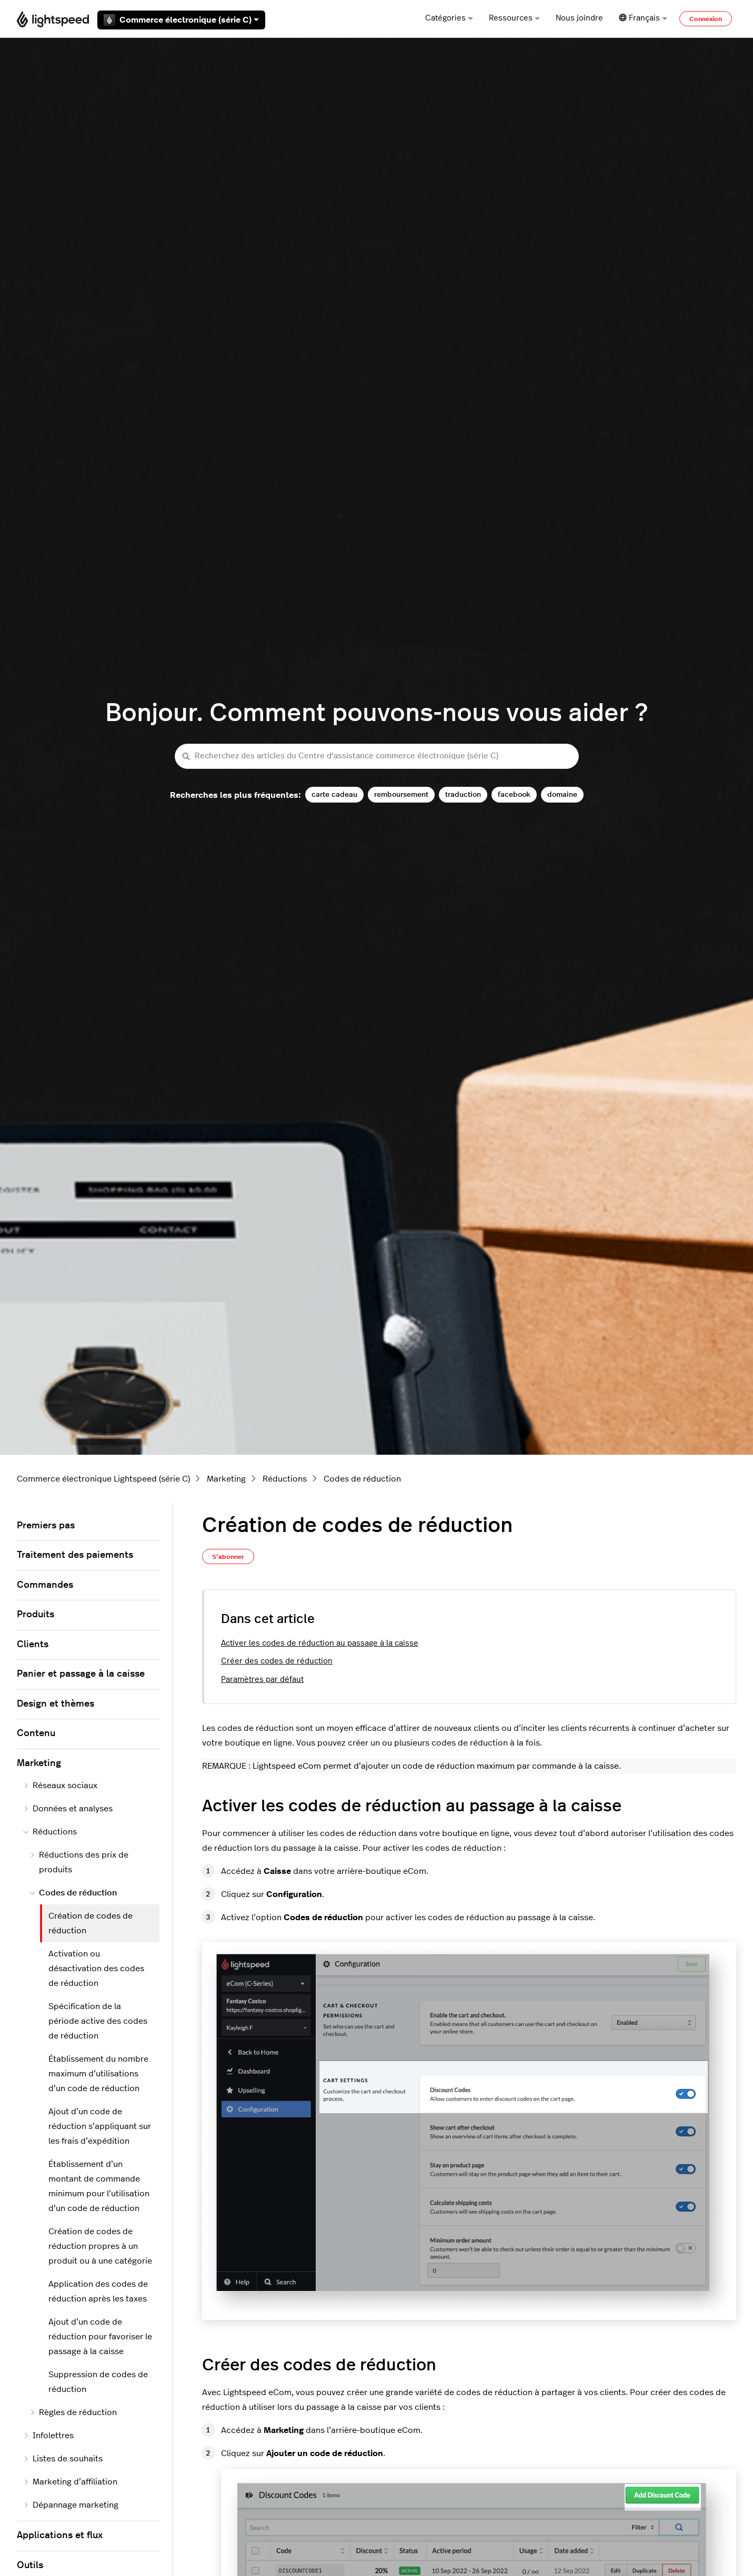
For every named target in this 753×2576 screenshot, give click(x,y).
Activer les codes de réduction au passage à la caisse (319, 1643)
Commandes (45, 1585)
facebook (514, 794)
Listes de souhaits (63, 2459)
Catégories (449, 18)
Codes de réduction (362, 1479)
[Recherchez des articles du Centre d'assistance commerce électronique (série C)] (377, 756)
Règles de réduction (73, 2412)
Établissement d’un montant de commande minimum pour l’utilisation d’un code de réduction (98, 2186)
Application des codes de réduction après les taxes (98, 2291)
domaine (562, 794)
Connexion (705, 19)
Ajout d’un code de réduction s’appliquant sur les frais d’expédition (99, 2126)
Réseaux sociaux (60, 1785)
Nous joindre (579, 18)
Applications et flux (60, 2535)
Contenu (36, 1733)
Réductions (285, 1479)
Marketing (226, 1479)
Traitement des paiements (75, 1555)
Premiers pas (46, 1525)
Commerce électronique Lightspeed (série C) (103, 1479)
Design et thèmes (55, 1704)
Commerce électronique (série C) (181, 20)
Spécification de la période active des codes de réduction (97, 2021)
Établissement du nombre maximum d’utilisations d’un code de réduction (98, 2074)
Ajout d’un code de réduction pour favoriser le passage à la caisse (100, 2337)
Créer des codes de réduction (277, 1661)
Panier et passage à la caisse (81, 1674)
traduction (463, 794)
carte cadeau (334, 794)
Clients (32, 1644)
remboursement (401, 794)
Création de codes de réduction (90, 1923)
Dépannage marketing (70, 2505)
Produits (35, 1614)
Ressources (514, 18)
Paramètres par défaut (262, 1679)
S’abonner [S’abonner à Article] (228, 1557)
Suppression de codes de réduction (98, 2382)
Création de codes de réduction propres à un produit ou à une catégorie (100, 2246)
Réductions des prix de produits (78, 1862)
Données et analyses (68, 1808)
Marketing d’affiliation (70, 2482)
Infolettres (48, 2435)
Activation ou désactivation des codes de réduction (96, 1968)
